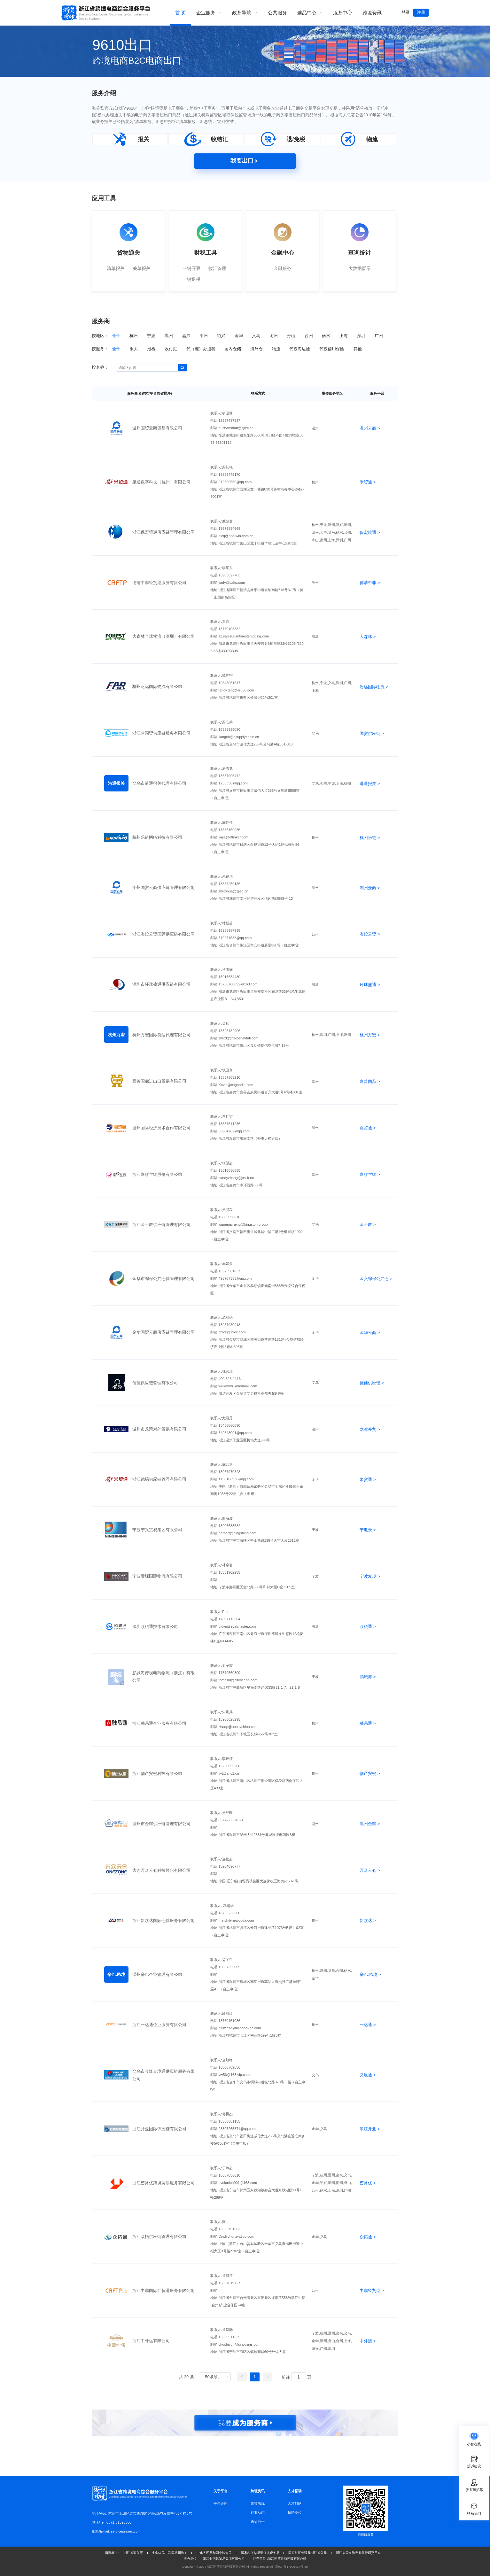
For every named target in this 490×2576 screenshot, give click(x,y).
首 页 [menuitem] (180, 12)
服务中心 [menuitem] (342, 12)
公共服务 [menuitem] (277, 12)
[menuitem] (209, 13)
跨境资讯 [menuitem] (372, 12)
